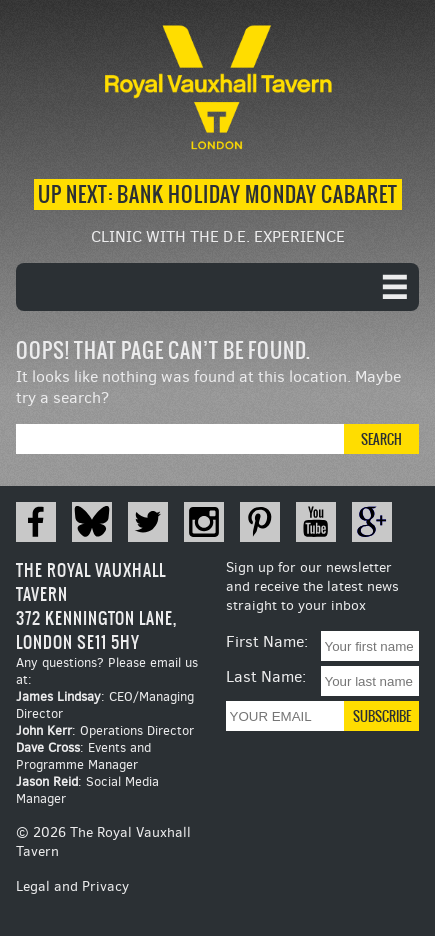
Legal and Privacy (72, 886)
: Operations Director (105, 730)
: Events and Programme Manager (83, 756)
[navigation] (217, 287)
